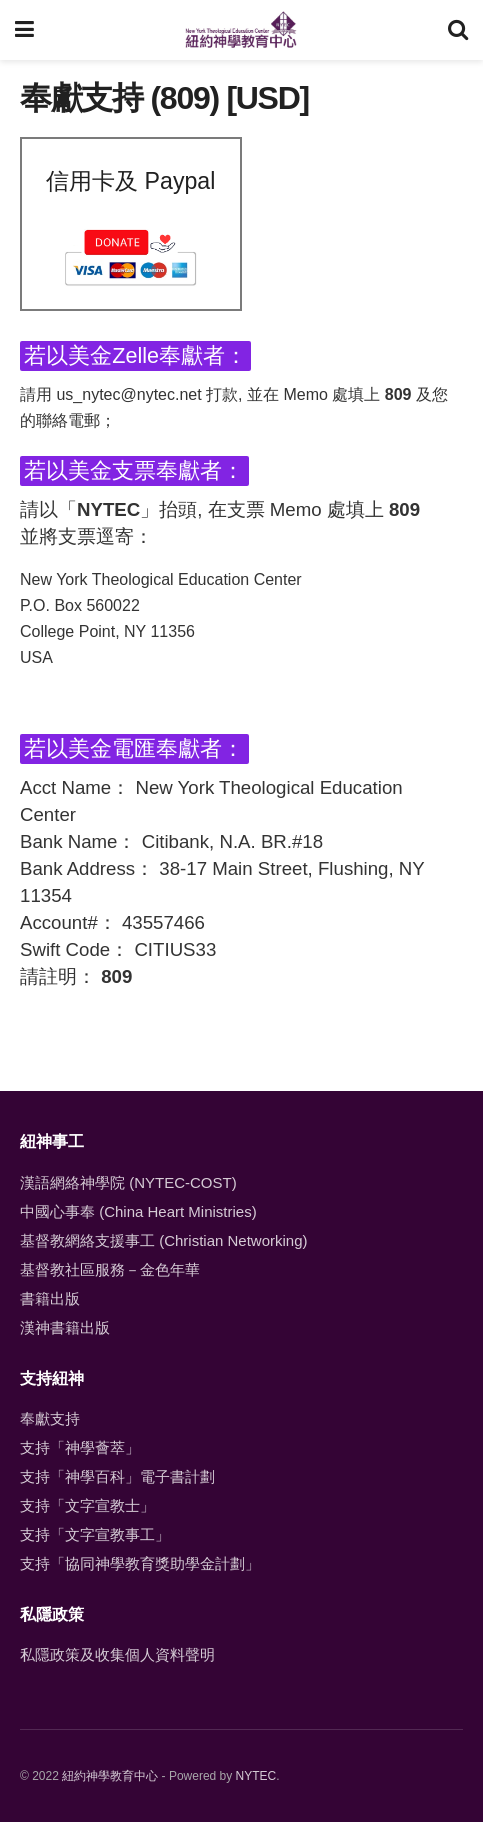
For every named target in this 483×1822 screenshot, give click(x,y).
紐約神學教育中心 (110, 1776)
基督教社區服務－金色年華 (110, 1269)
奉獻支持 (50, 1418)
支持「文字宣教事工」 (95, 1534)
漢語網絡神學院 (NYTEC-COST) (128, 1182)
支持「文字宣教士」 (87, 1505)
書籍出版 (50, 1298)
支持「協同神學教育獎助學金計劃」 (140, 1563)
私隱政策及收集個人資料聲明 (117, 1654)
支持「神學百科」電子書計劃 (117, 1476)
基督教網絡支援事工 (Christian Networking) (164, 1240)
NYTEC (256, 1776)
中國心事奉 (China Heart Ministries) (138, 1211)
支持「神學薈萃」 (80, 1447)
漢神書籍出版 (65, 1327)
